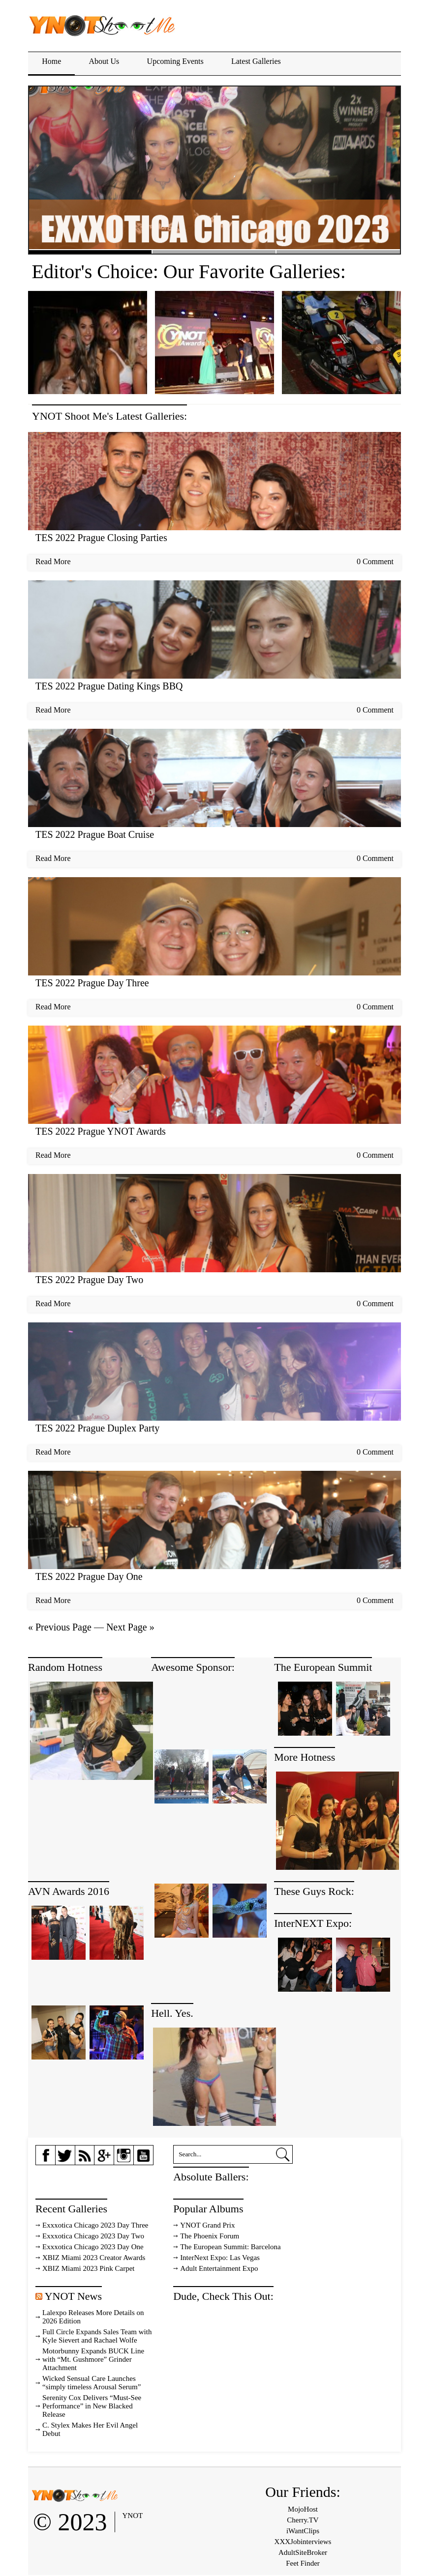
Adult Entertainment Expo (219, 2268)
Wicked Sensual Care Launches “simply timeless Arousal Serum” (91, 2383)
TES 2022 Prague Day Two (89, 1279)
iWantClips (302, 2531)
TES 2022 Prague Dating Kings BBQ (109, 686)
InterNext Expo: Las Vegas (220, 2257)
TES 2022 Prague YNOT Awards (100, 1131)
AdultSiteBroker (302, 2552)
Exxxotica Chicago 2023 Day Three (95, 2225)
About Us (104, 61)
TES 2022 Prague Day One (89, 1576)
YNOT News (73, 2296)
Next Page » (130, 1627)
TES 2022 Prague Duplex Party (97, 1428)
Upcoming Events (175, 61)
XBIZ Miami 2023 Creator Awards (93, 2257)
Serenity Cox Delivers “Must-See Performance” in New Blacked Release (91, 2406)
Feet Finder (303, 2563)
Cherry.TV (302, 2520)
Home (51, 61)
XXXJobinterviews (303, 2542)
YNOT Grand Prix (207, 2225)
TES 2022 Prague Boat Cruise (94, 834)
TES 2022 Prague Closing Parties (101, 537)
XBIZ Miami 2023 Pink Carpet (88, 2268)
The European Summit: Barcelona (230, 2247)
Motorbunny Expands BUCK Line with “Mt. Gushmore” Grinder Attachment (93, 2359)
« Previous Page (60, 1627)
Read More (53, 561)
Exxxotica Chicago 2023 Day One (93, 2247)
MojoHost (303, 2509)
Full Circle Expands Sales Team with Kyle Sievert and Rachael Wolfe (97, 2336)
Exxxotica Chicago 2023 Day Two (93, 2236)
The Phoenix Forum (209, 2236)
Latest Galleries (256, 61)
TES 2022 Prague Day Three (92, 982)
